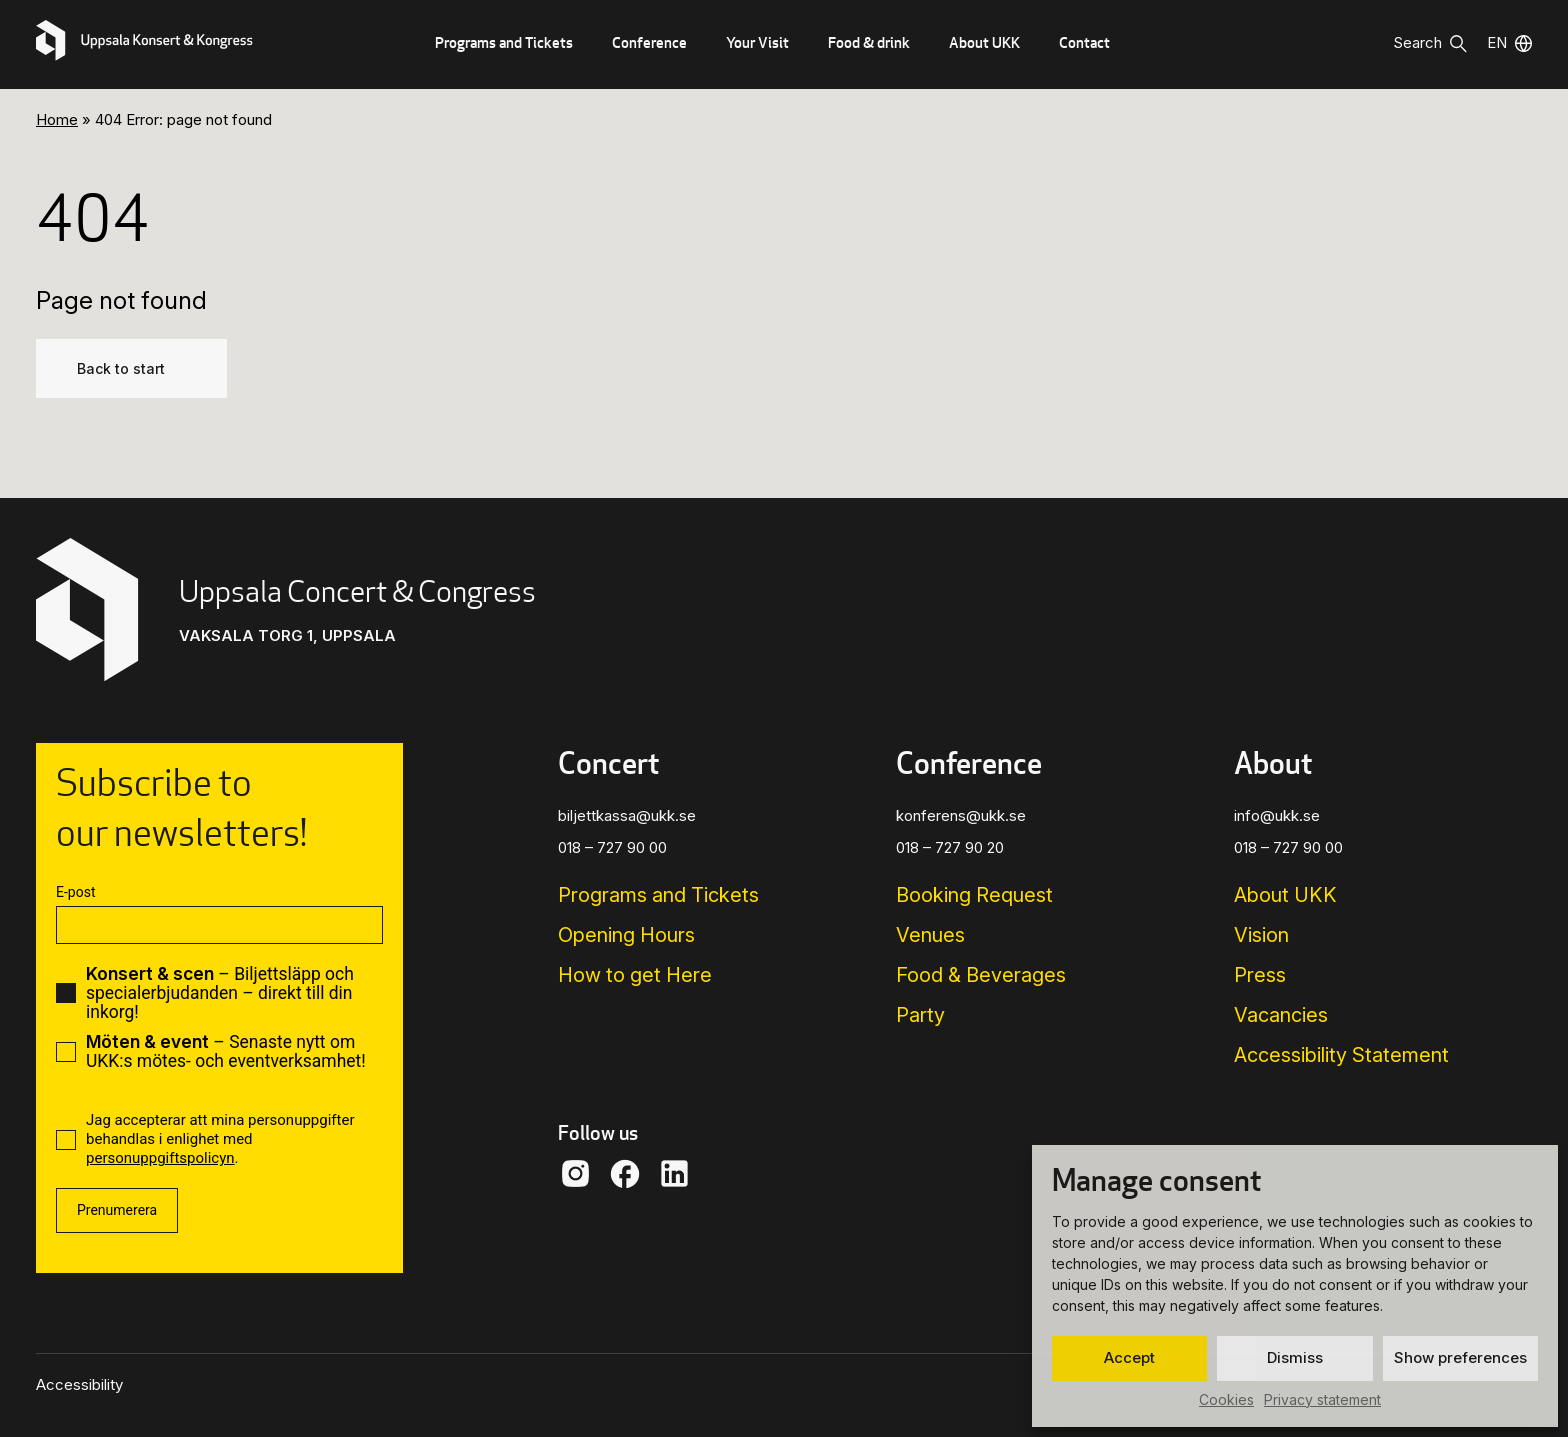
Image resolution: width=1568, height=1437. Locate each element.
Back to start (121, 368)
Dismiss (1295, 1357)
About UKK (984, 42)
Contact (1084, 42)
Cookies (1226, 1399)
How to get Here (635, 975)
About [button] (1273, 763)
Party (920, 1015)
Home (57, 119)
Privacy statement (1322, 1399)
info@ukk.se (1277, 815)
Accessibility (79, 1384)
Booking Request (974, 895)
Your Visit (757, 42)
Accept (1129, 1357)
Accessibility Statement (1341, 1055)
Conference (649, 42)
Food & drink (869, 42)
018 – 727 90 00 (612, 847)
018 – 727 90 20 (950, 847)
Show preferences (1460, 1357)
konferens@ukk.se (961, 815)
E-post (75, 892)
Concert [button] (608, 763)
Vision (1261, 935)
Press (1260, 975)
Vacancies (1281, 1015)
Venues (930, 935)
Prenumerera (117, 1210)
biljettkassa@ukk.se (627, 815)
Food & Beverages (981, 975)
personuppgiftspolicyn (160, 1158)
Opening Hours (626, 935)
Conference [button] (969, 763)
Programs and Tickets (504, 42)
